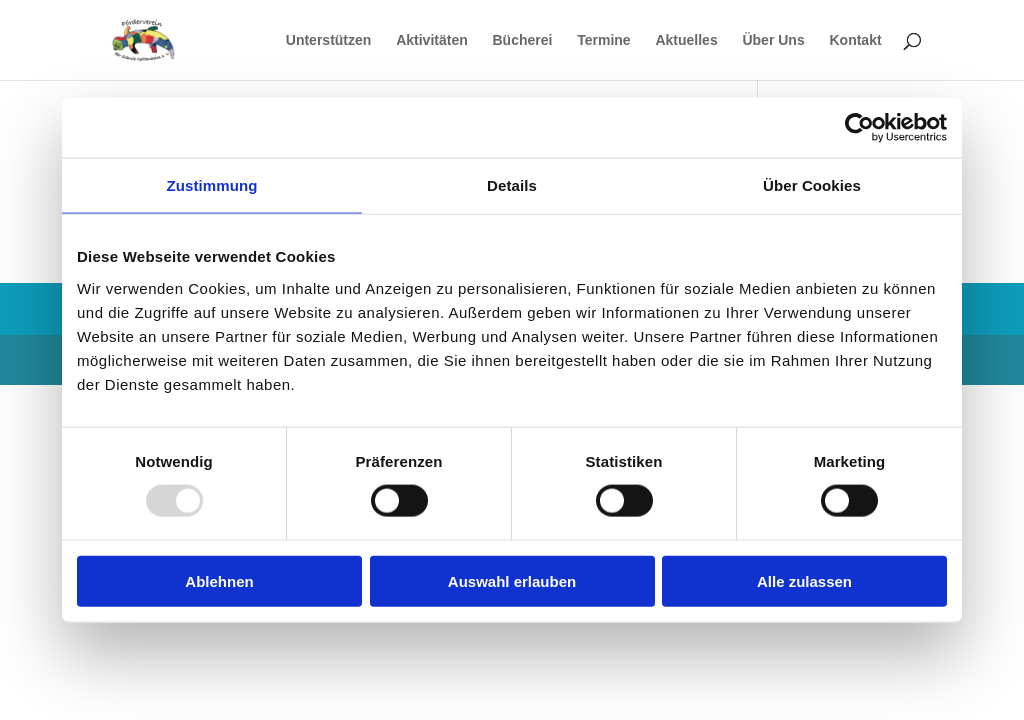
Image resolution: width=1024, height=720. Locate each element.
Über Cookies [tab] (812, 185)
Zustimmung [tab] (212, 185)
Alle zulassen (804, 580)
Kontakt (855, 40)
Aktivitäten (432, 40)
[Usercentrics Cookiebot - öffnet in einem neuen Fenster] (859, 128)
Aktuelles (686, 40)
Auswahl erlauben (512, 580)
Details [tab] (512, 185)
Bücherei (523, 40)
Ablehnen (219, 580)
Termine (603, 40)
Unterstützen (329, 40)
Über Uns (773, 40)
